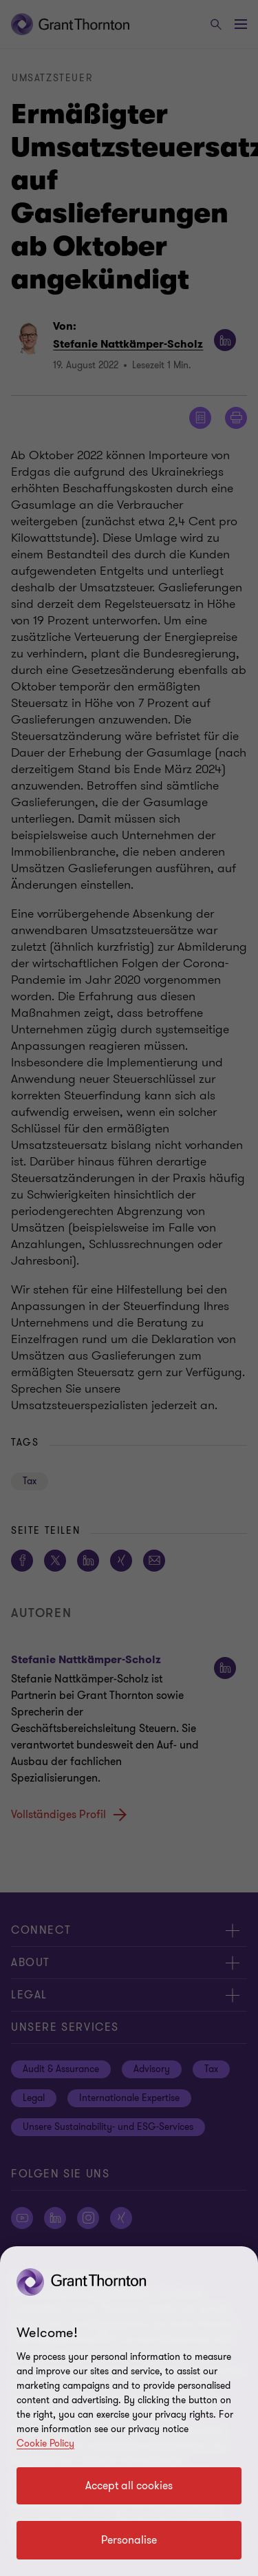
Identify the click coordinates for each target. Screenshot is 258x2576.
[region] (129, 2411)
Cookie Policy (45, 2443)
